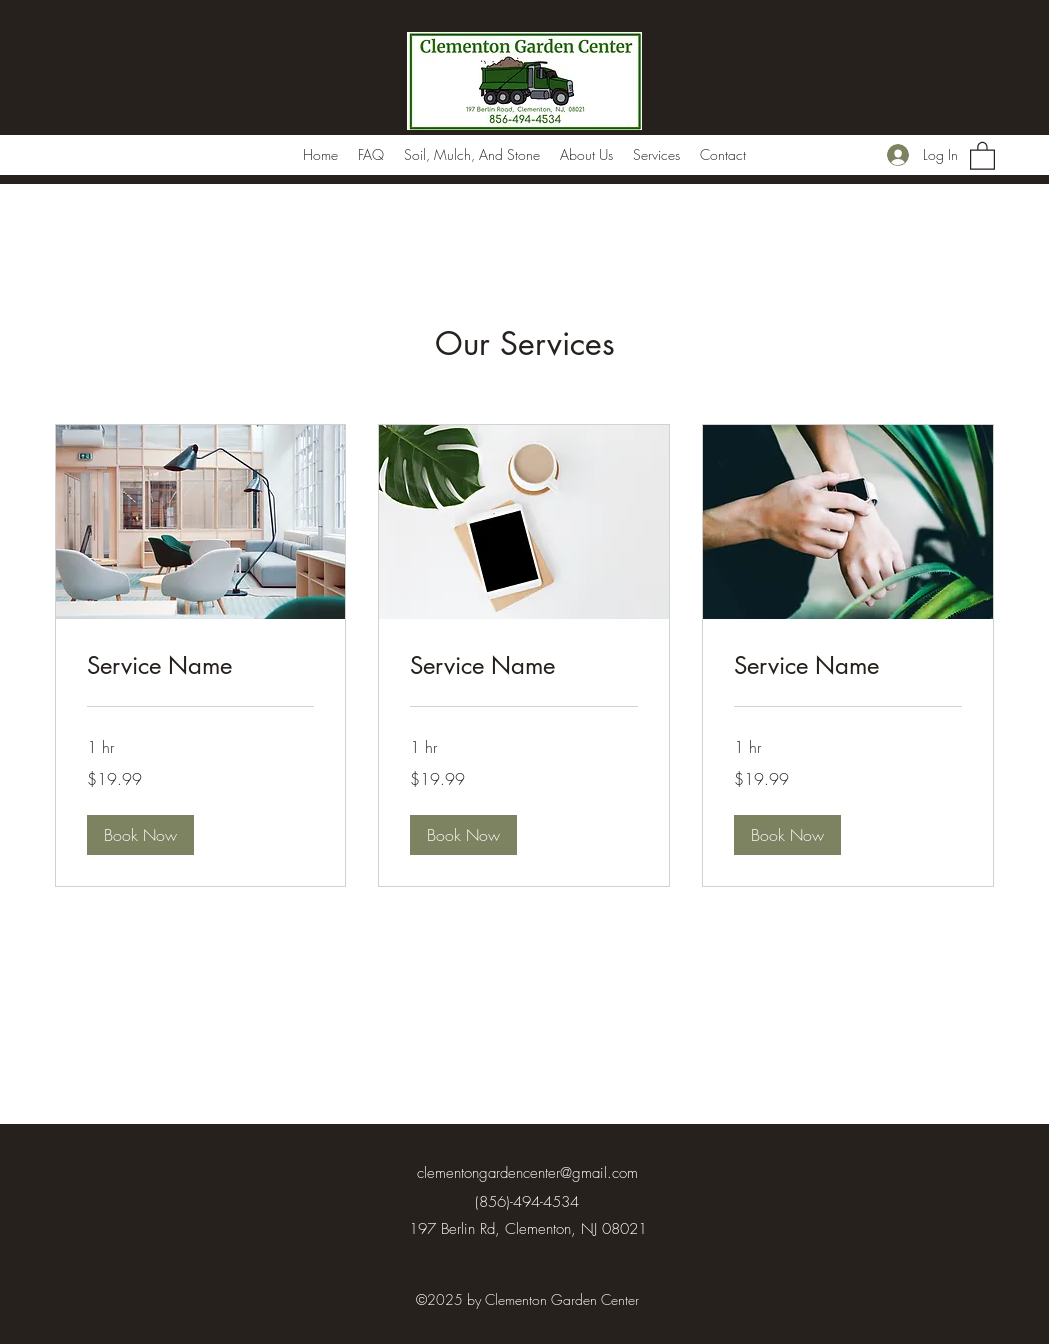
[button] (982, 155)
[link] (201, 666)
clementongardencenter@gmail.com (527, 1173)
